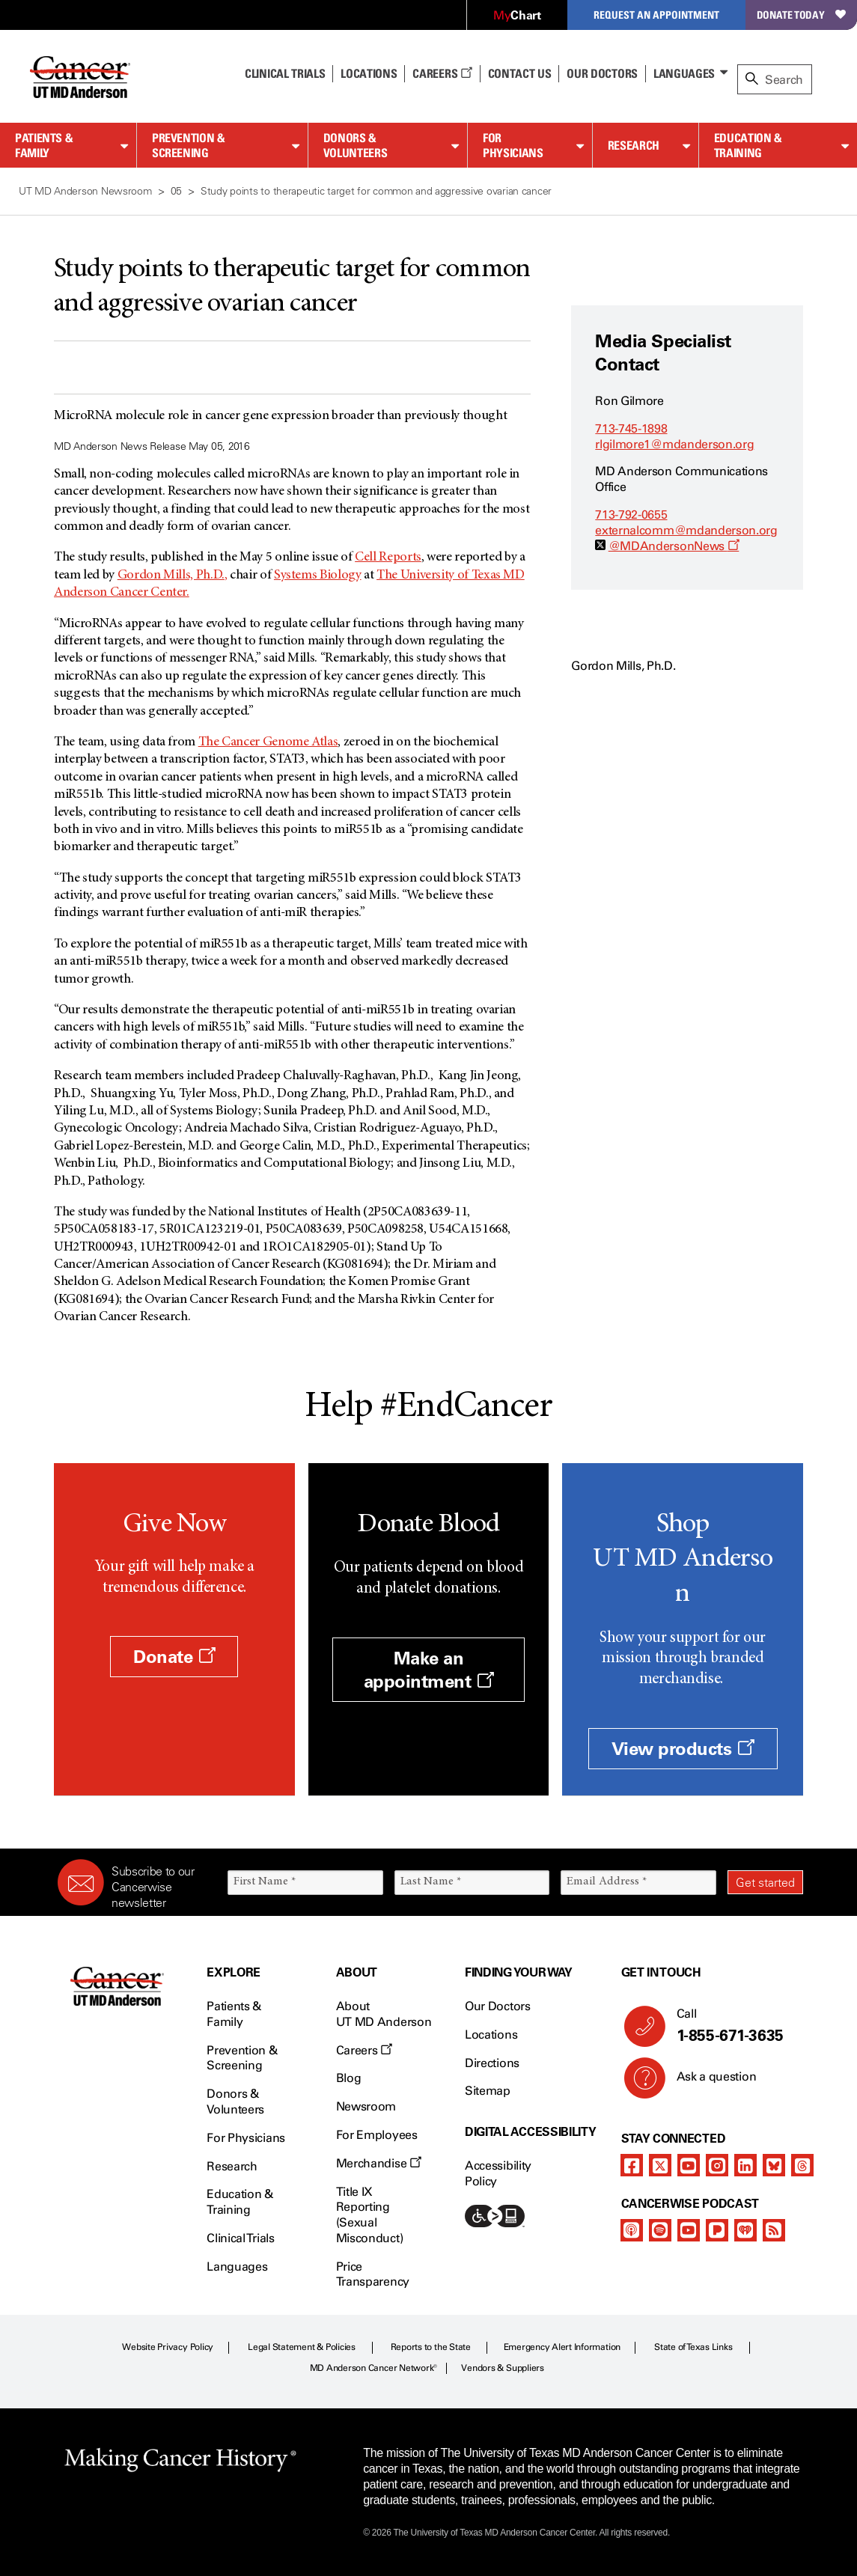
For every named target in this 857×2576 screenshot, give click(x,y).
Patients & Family (44, 145)
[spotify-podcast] (660, 2230)
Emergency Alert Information (562, 2347)
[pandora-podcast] (717, 2230)
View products (683, 1748)
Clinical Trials (285, 73)
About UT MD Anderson (384, 2014)
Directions (492, 2063)
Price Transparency (372, 2274)
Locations (491, 2034)
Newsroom (366, 2106)
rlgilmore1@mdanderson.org (674, 444)
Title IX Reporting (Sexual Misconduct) (369, 2215)
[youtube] (688, 2165)
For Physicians (513, 145)
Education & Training (748, 145)
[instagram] (717, 2165)
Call (734, 2025)
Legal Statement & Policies (302, 2347)
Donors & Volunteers (355, 145)
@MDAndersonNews (674, 546)
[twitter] (660, 2165)
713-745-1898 (631, 428)
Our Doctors (602, 73)
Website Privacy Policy (167, 2347)
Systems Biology (318, 575)
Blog (349, 2078)
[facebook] (631, 2165)
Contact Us (520, 73)
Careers (442, 73)
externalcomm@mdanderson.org (686, 530)
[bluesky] (774, 2165)
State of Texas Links (693, 2347)
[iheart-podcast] (745, 2230)
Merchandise (378, 2163)
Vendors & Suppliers (502, 2368)
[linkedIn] (745, 2165)
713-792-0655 (631, 514)
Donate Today (801, 14)
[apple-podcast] (631, 2230)
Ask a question (708, 2082)
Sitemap (487, 2091)
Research (633, 145)
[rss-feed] (774, 2230)
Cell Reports (388, 557)
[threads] (802, 2165)
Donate (174, 1656)
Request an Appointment (656, 14)
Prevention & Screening (188, 145)
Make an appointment (429, 1669)
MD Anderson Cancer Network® (374, 2368)
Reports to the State (431, 2347)
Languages (684, 73)
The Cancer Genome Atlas (268, 742)
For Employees (377, 2135)
